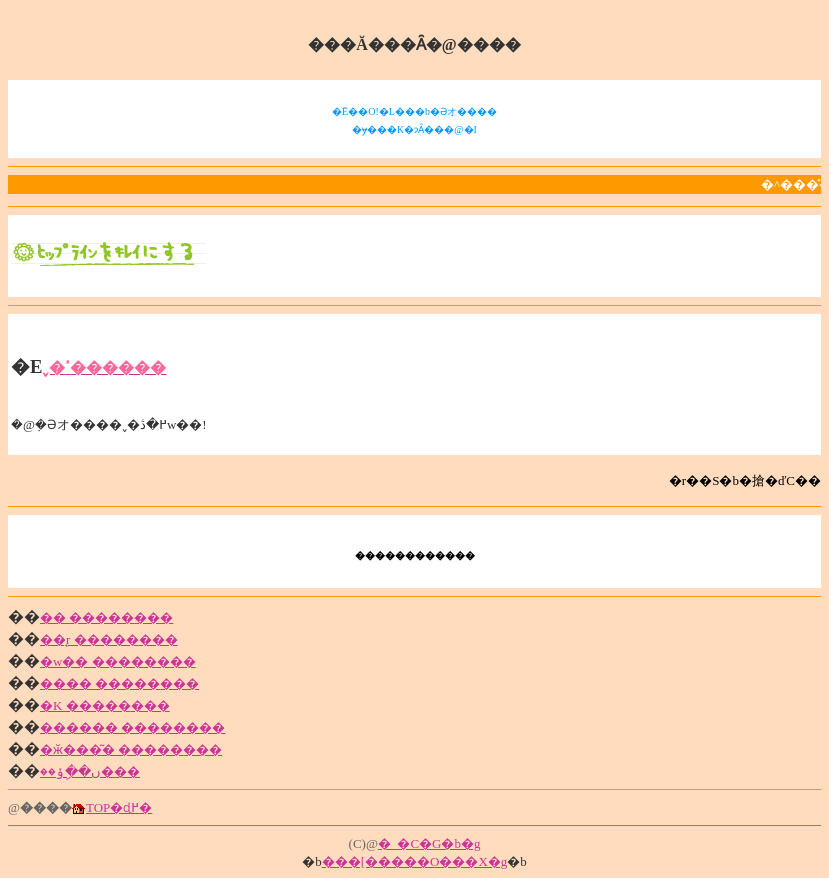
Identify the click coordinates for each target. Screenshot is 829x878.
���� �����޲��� (119, 683)
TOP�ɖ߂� (119, 807)
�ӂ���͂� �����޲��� (131, 749)
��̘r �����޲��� (109, 639)
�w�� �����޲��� (118, 661)
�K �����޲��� (105, 705)
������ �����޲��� (132, 727)
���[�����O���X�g (415, 861)
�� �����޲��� (106, 617)
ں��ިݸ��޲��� (90, 771)
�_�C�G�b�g (429, 843)
